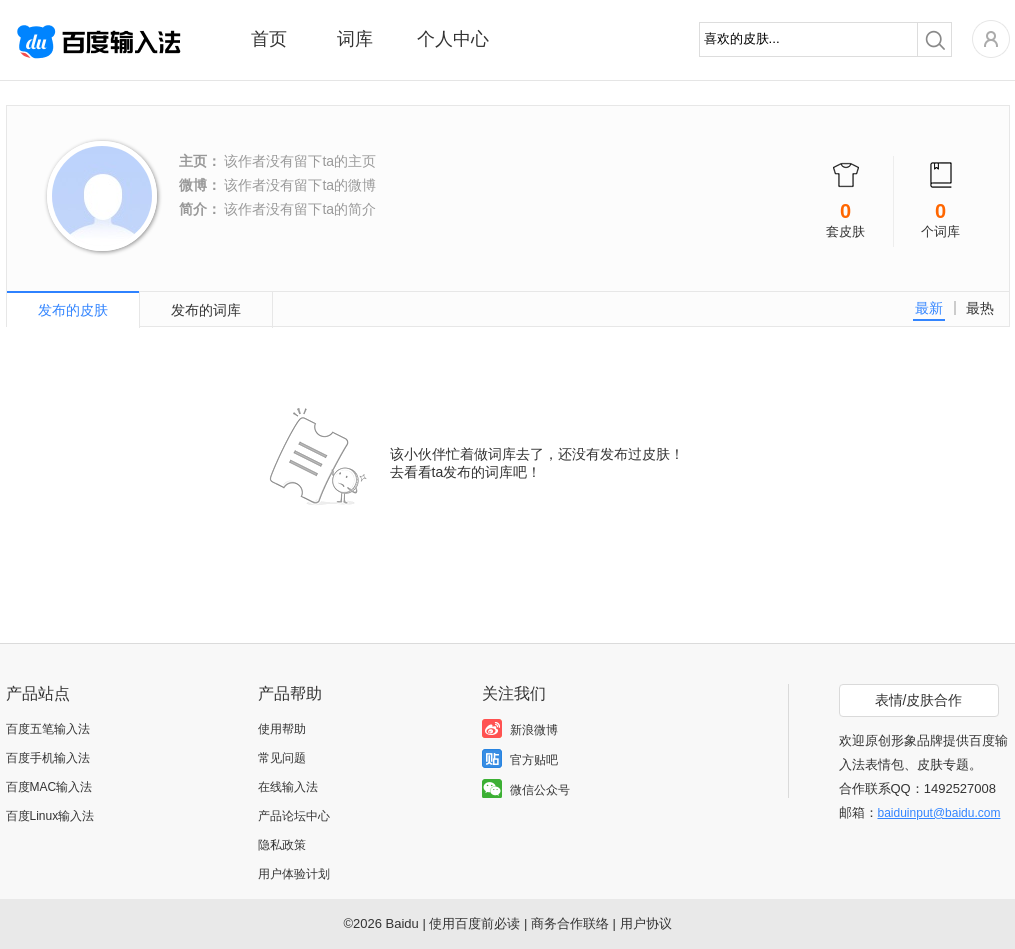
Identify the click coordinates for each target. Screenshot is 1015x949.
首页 (269, 39)
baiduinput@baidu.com (939, 813)
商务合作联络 (570, 923)
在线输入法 (288, 787)
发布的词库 (206, 310)
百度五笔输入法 (48, 729)
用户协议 (646, 923)
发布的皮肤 (73, 310)
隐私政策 (282, 845)
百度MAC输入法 (49, 787)
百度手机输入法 (48, 758)
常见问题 (282, 758)
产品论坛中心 (294, 816)
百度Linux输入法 (50, 816)
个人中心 (453, 39)
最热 (980, 308)
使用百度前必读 (474, 923)
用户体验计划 (294, 874)
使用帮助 (282, 729)
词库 (355, 39)
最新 (929, 308)
